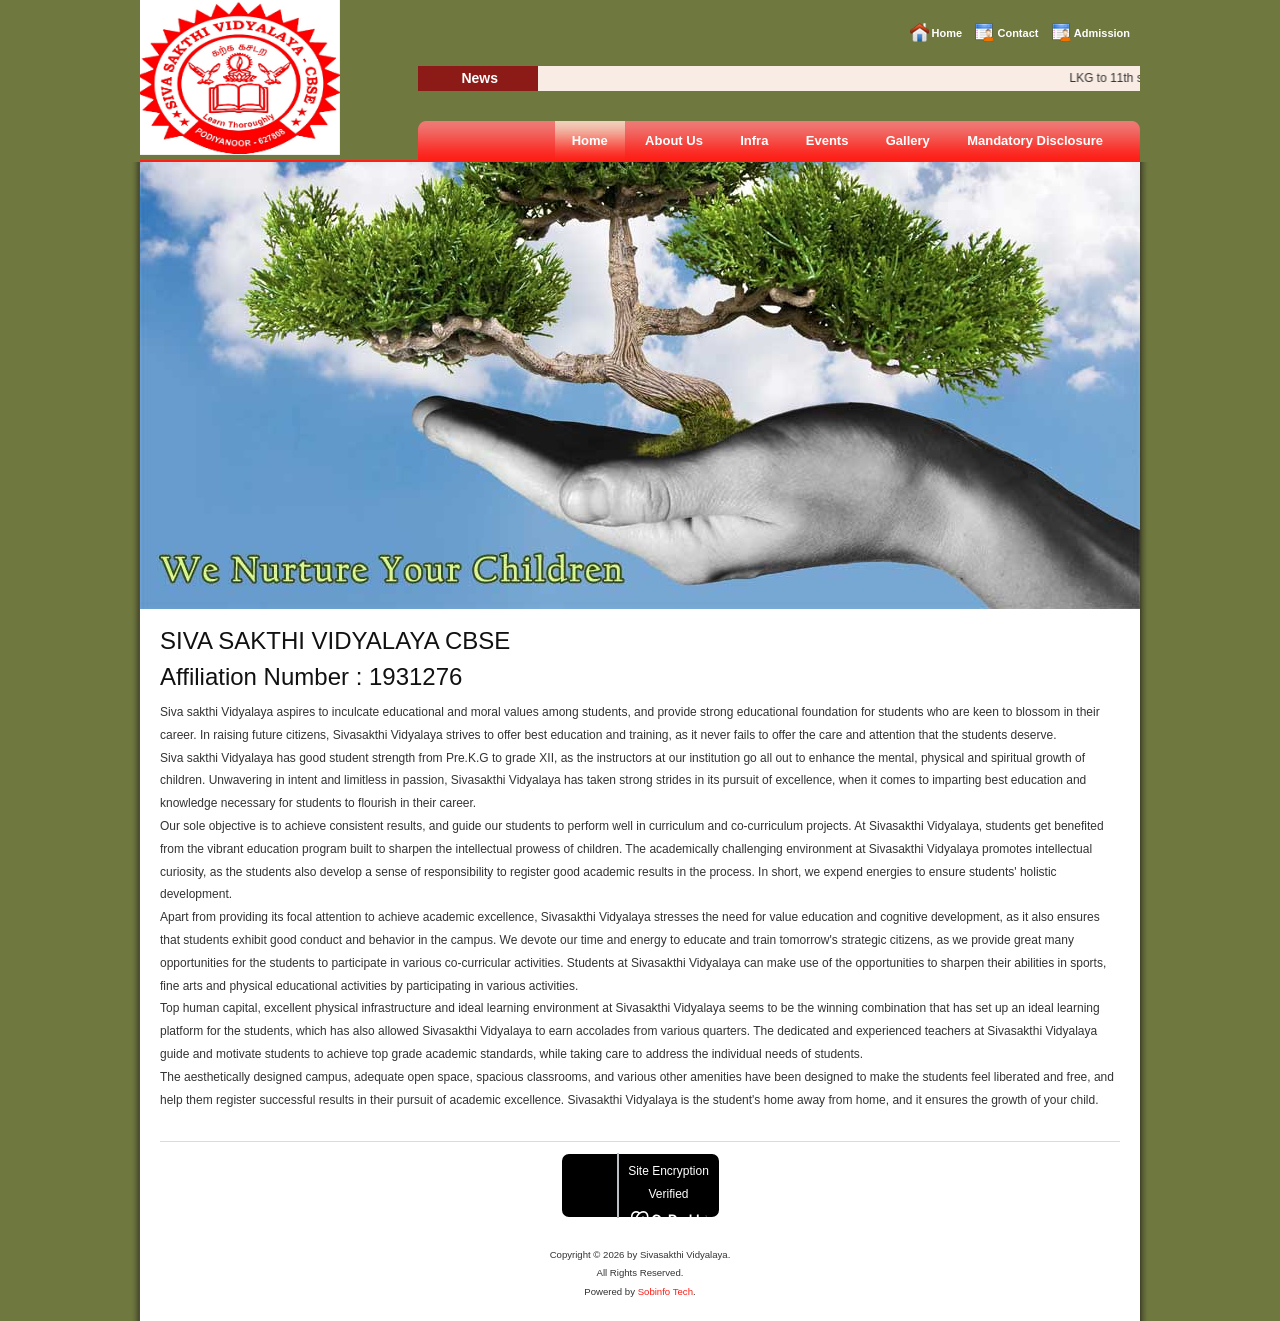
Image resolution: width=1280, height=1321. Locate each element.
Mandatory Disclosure (1035, 140)
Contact (1017, 33)
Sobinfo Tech (665, 1291)
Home (947, 33)
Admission (1102, 33)
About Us (674, 140)
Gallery (908, 140)
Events (827, 140)
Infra (754, 140)
